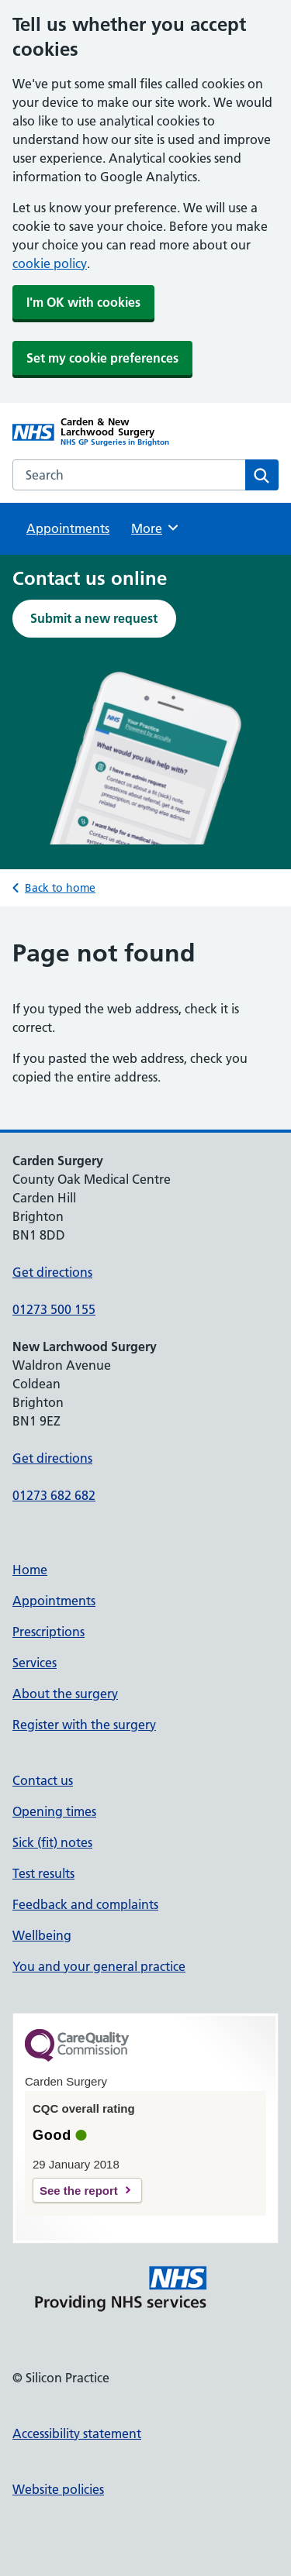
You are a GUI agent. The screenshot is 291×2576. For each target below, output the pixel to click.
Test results (43, 1873)
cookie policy (49, 263)
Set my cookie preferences (102, 358)
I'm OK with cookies (83, 302)
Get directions (52, 1272)
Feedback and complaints (85, 1904)
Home (29, 1569)
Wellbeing (41, 1935)
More (155, 527)
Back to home (60, 888)
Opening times (54, 1811)
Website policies (58, 2489)
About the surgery (65, 1693)
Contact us (42, 1780)
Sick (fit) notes (52, 1842)
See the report (79, 2190)
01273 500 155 (53, 1309)
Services (34, 1662)
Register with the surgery (84, 1724)
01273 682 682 (53, 1495)
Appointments (67, 528)
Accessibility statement (76, 2433)
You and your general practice (98, 1966)
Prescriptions (48, 1631)
